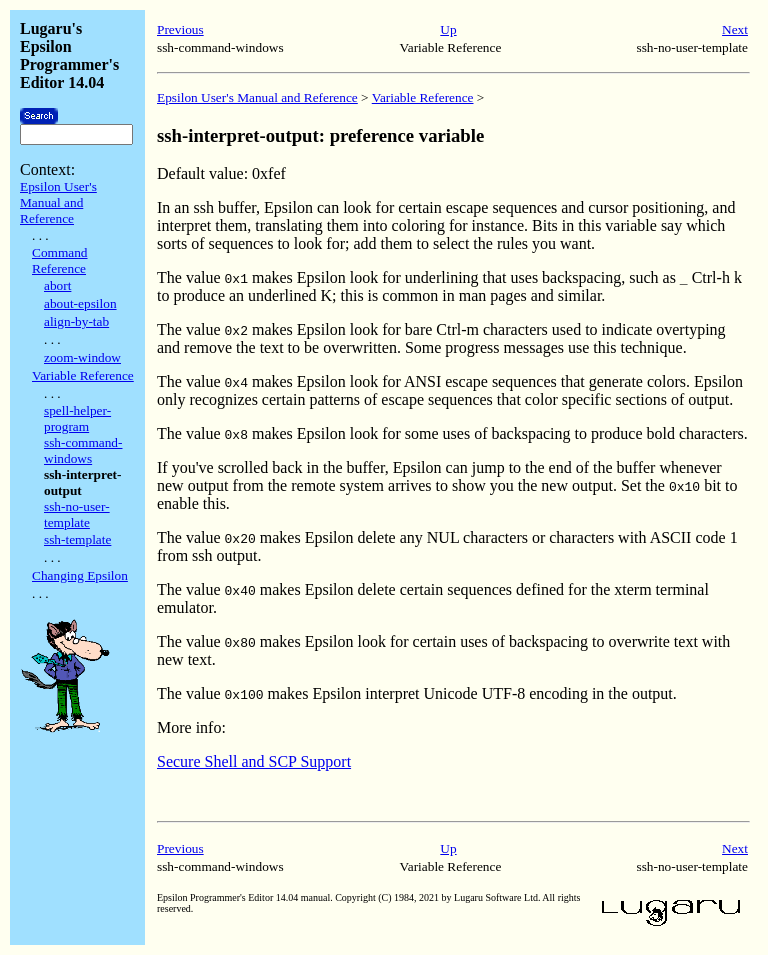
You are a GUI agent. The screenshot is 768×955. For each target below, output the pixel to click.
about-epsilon (80, 303)
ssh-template (77, 539)
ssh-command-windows (83, 450)
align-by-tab (76, 321)
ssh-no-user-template (77, 514)
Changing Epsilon (80, 575)
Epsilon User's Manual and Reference (58, 202)
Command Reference (60, 260)
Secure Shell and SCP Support (254, 761)
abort (57, 285)
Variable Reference (83, 375)
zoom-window (82, 357)
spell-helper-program (77, 418)
